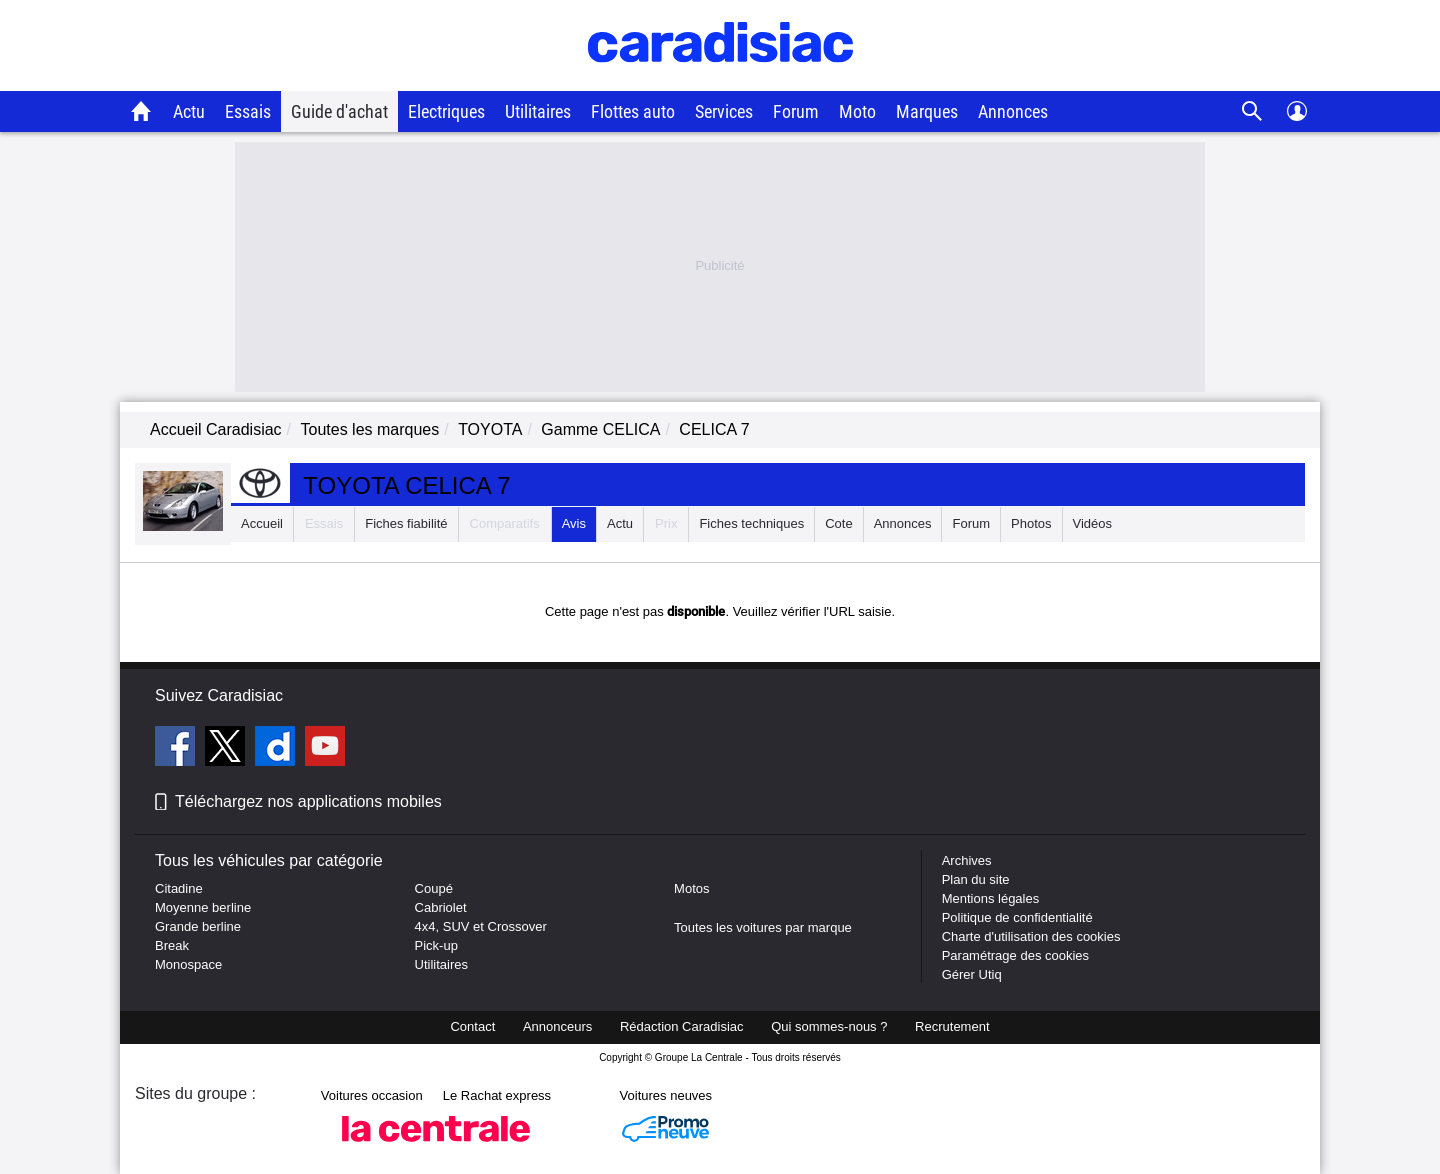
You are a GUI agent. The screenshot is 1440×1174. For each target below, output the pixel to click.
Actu (189, 111)
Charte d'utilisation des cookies (1031, 936)
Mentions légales (991, 898)
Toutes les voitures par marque (763, 927)
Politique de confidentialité (1017, 917)
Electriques (446, 111)
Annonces (1013, 111)
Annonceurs (557, 1026)
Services (724, 111)
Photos (1031, 523)
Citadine (179, 888)
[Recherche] (1252, 111)
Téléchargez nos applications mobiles (308, 801)
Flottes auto (633, 111)
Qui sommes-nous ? (829, 1026)
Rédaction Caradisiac (682, 1026)
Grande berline (198, 926)
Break (172, 945)
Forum (796, 111)
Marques (927, 111)
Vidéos (1093, 523)
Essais (248, 111)
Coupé (434, 888)
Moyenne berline (203, 907)
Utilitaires (538, 111)
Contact (472, 1026)
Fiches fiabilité (406, 523)
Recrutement (952, 1026)
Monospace (188, 964)
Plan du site (976, 879)
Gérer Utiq (972, 974)
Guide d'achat (339, 111)
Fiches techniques (751, 523)
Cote (838, 523)
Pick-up (436, 945)
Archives (967, 860)
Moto (857, 111)
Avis (574, 523)
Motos (691, 888)
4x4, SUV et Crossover (481, 926)
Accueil (262, 523)
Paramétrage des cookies (1015, 955)
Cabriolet (441, 907)
